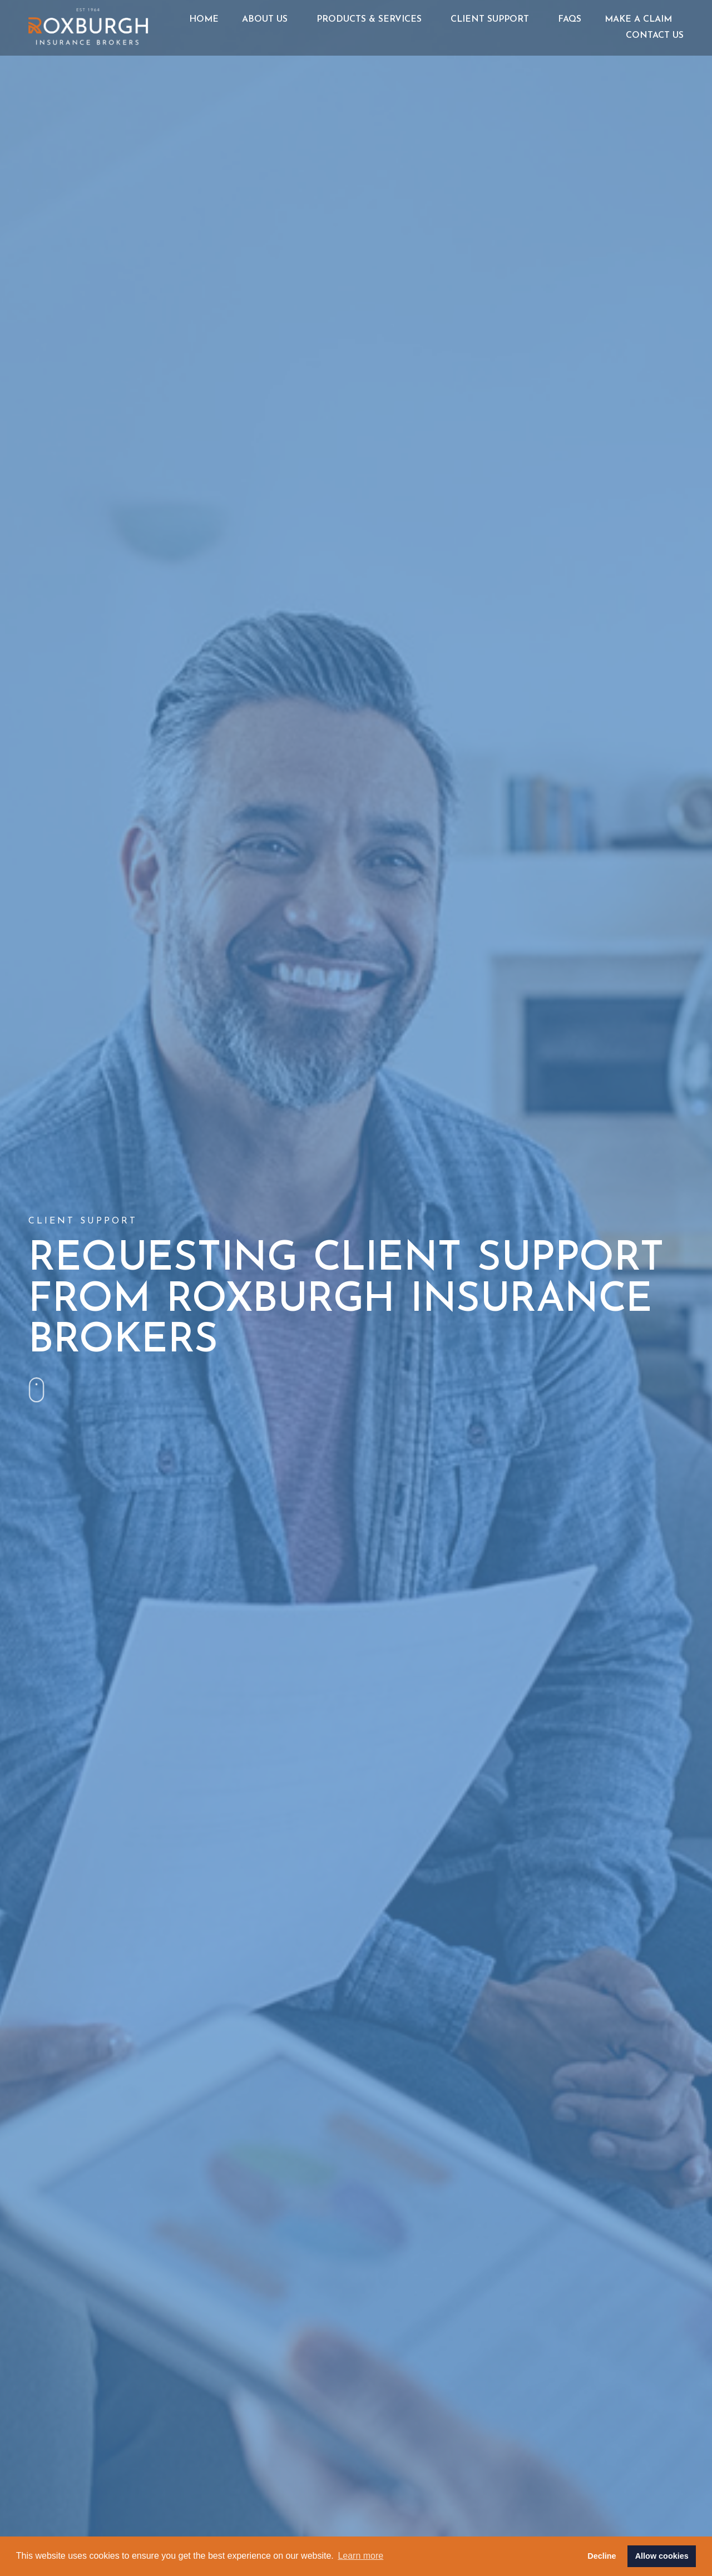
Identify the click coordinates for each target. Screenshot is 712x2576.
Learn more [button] (360, 2555)
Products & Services (372, 19)
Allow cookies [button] (662, 2556)
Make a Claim (638, 19)
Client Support (493, 19)
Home (204, 19)
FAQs (569, 19)
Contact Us (655, 35)
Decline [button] (601, 2556)
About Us (267, 19)
